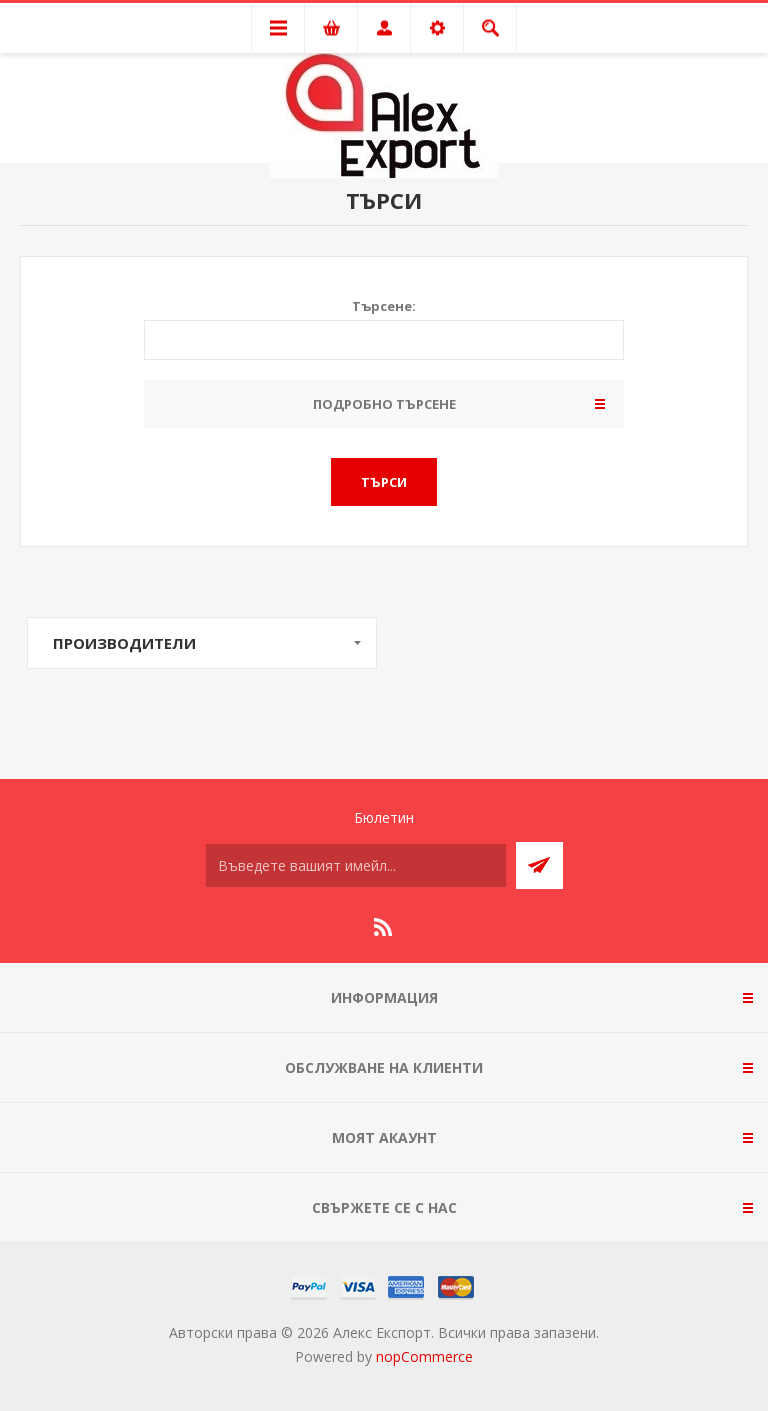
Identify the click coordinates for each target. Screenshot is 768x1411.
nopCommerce (424, 1356)
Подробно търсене (384, 404)
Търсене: (384, 306)
